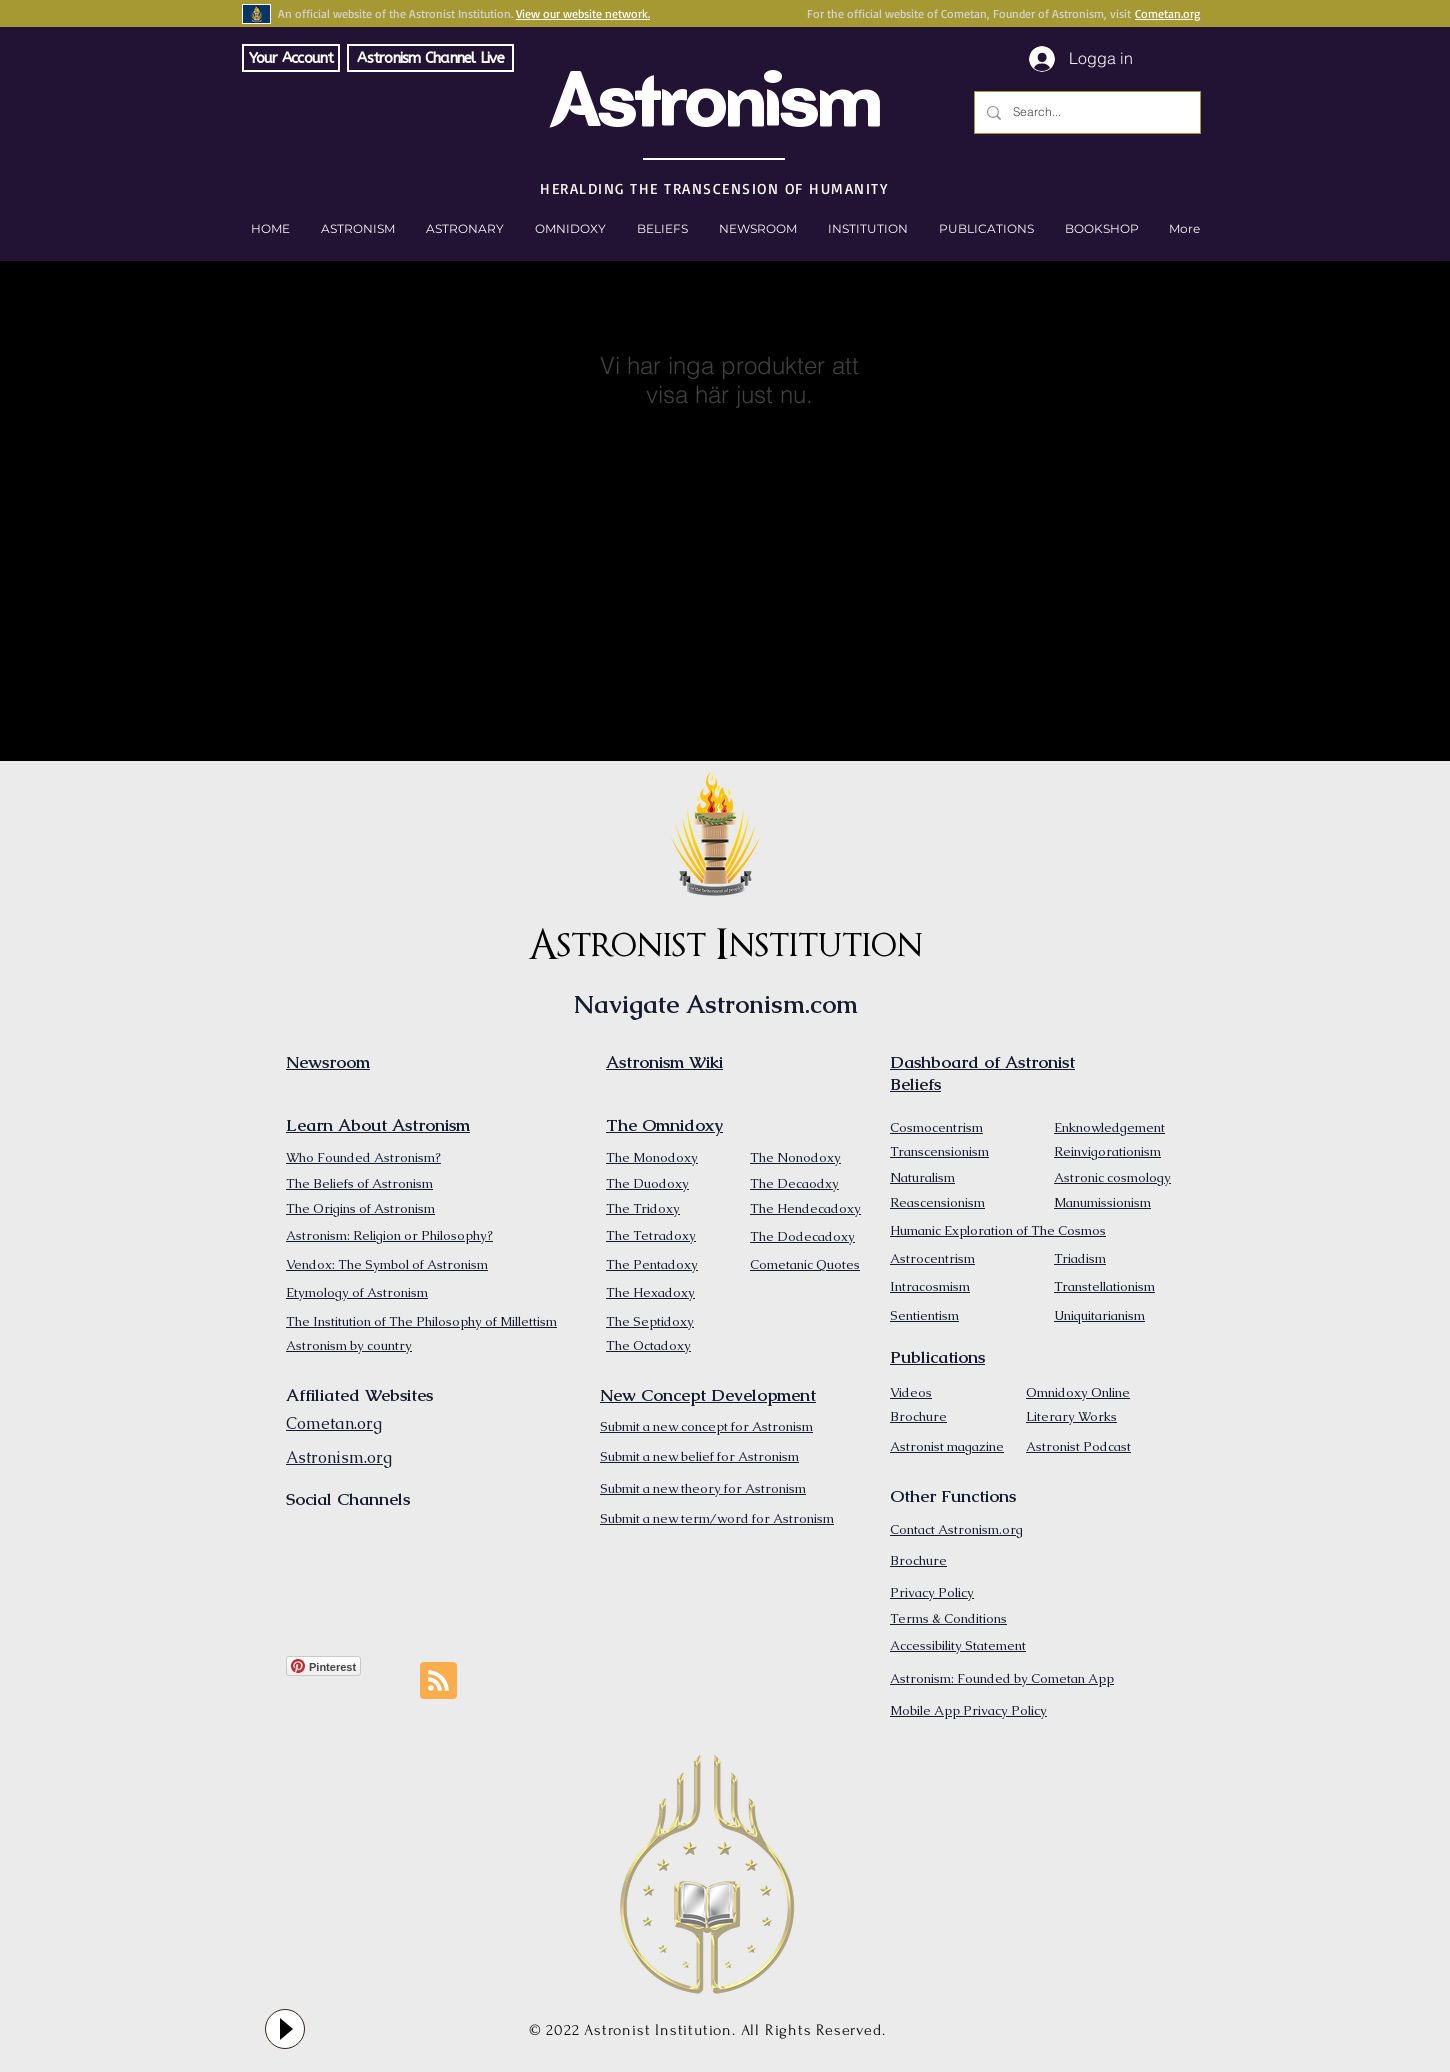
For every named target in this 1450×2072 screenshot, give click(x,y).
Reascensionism (937, 1202)
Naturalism (922, 1177)
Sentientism (924, 1315)
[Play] (285, 2029)
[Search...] (1085, 112)
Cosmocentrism (936, 1127)
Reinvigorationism (1107, 1151)
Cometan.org (1167, 13)
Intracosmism (930, 1286)
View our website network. (583, 13)
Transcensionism (939, 1151)
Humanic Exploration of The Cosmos (998, 1230)
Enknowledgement (1109, 1127)
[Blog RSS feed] (438, 1681)
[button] (1101, 229)
